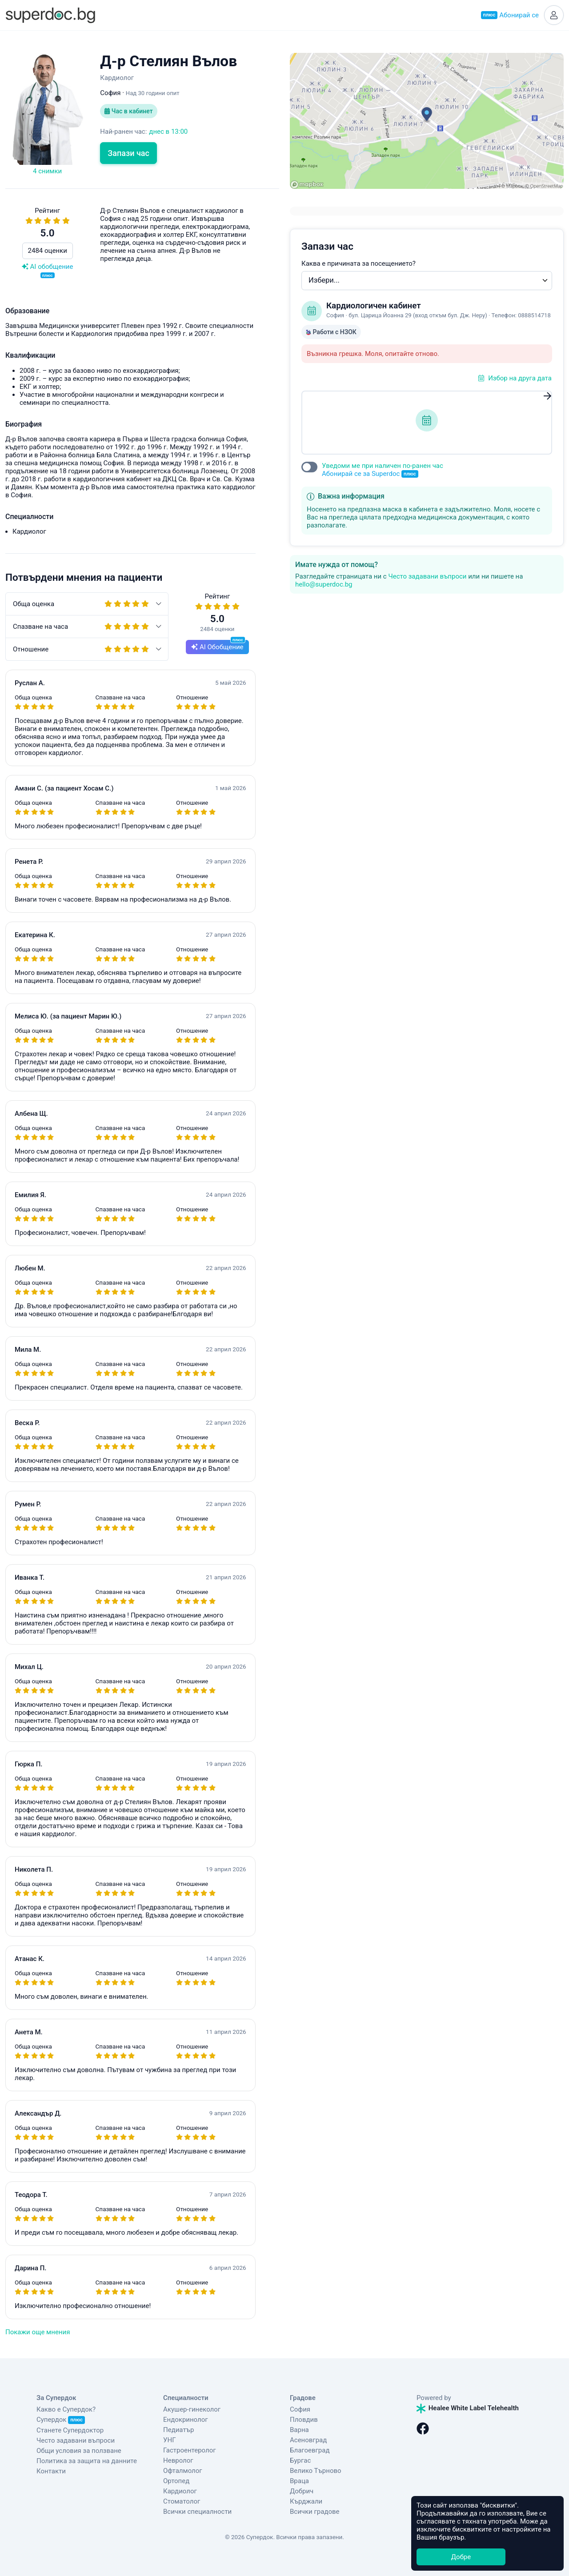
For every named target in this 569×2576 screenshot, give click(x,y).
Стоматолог (181, 2501)
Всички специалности (197, 2512)
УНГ (169, 2440)
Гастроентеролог (189, 2450)
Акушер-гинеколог (191, 2409)
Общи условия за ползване (78, 2451)
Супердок (60, 2420)
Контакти (51, 2471)
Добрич (301, 2491)
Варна (299, 2430)
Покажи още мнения (37, 2332)
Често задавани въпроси (427, 576)
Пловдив (304, 2420)
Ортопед (176, 2481)
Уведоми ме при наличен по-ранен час (382, 470)
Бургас (300, 2460)
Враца (299, 2481)
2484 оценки (47, 251)
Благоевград (309, 2450)
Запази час (128, 153)
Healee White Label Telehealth (468, 2408)
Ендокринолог (185, 2420)
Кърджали (306, 2501)
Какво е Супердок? (66, 2409)
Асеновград (308, 2440)
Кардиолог (180, 2491)
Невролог (178, 2460)
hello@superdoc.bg (324, 584)
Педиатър (178, 2430)
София (300, 2409)
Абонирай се (510, 15)
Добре (461, 2557)
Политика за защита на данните (86, 2461)
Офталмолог (182, 2471)
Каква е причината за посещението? (358, 264)
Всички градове (315, 2512)
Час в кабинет (128, 111)
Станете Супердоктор (70, 2430)
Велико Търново (315, 2471)
